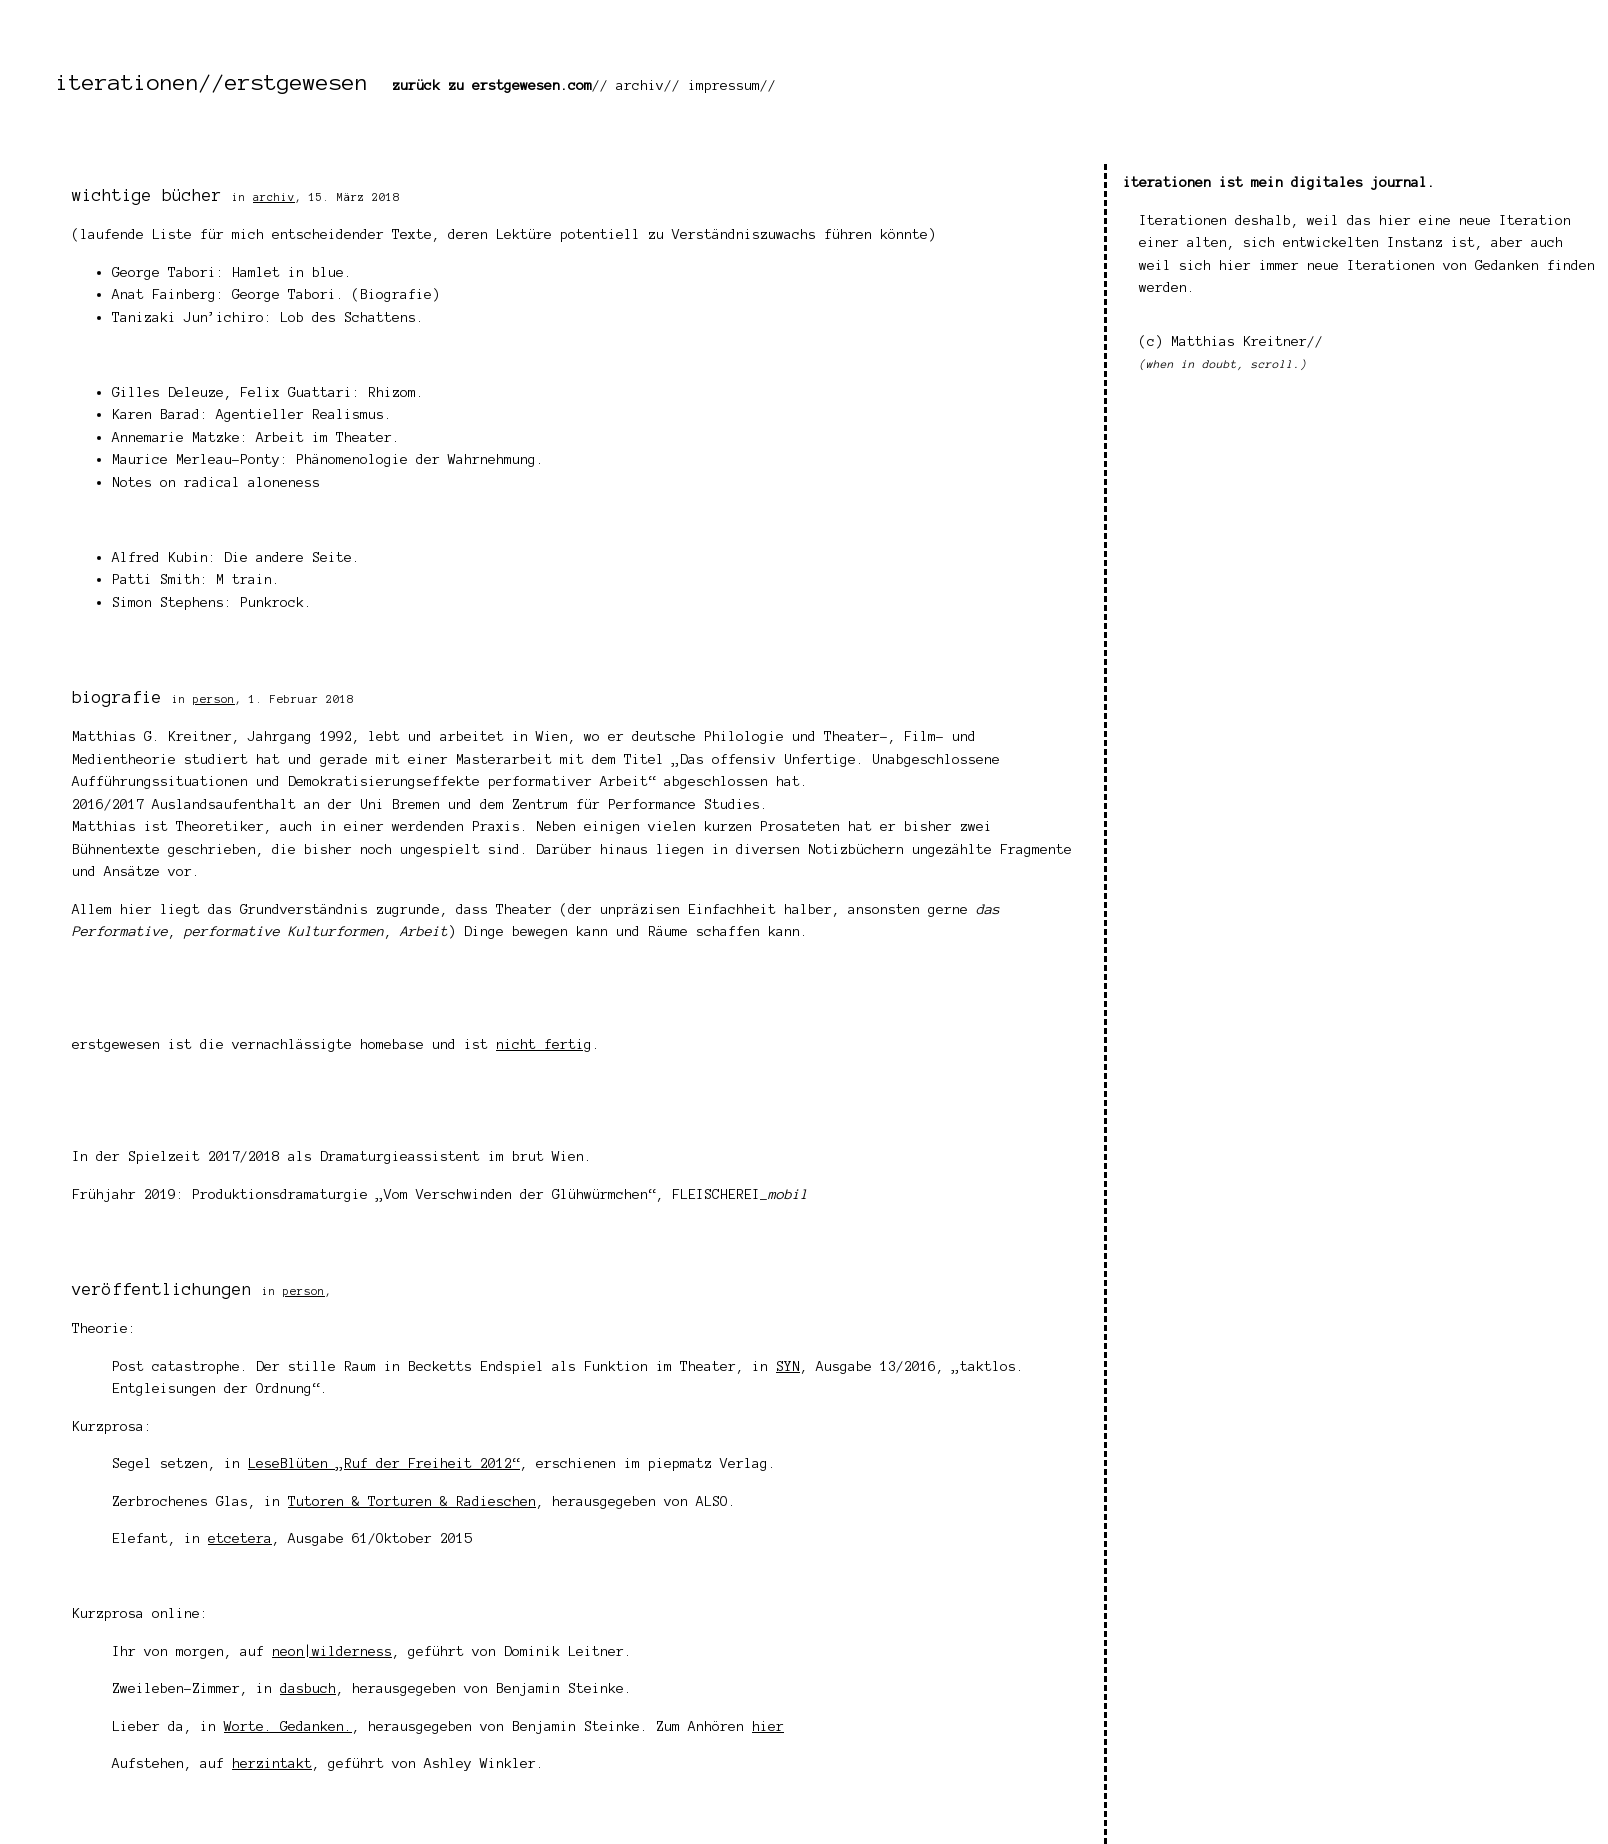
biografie (117, 697)
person (214, 699)
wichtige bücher (147, 195)
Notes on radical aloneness (216, 482)
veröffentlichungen (162, 1289)
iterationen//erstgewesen (212, 82)
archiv (640, 85)
